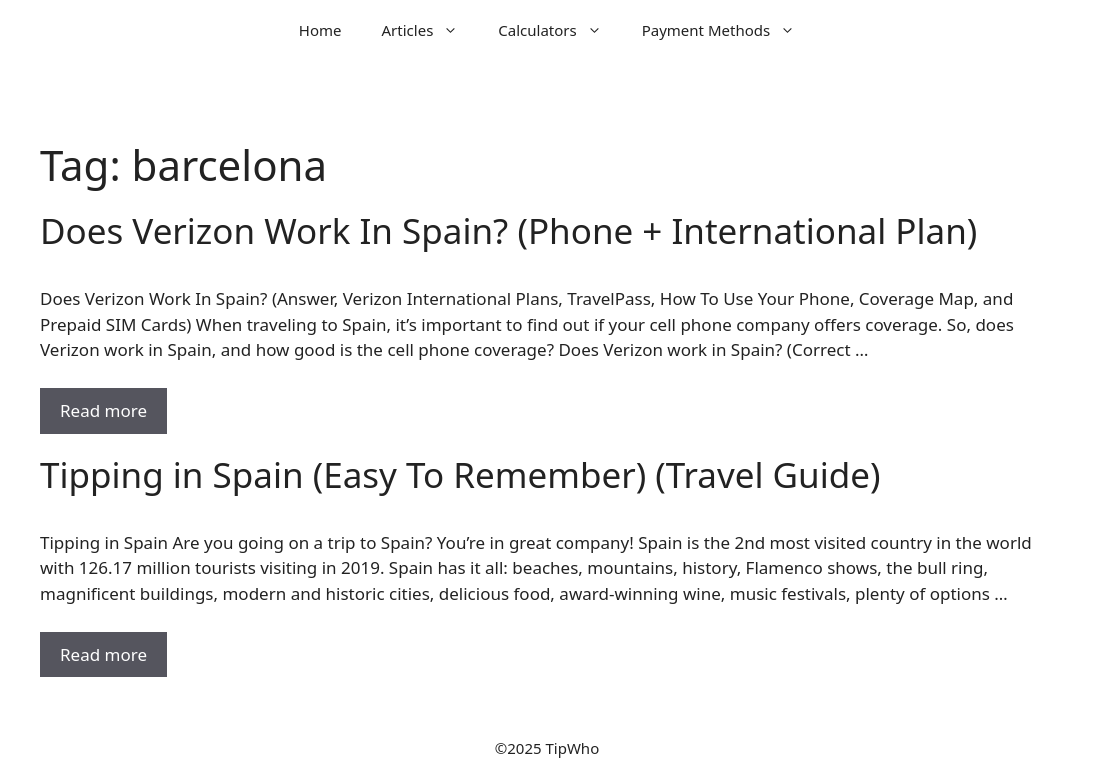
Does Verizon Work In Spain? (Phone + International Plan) (508, 230)
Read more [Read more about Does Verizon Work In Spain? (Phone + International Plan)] (103, 410)
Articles (430, 30)
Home (320, 30)
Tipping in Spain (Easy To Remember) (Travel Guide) (460, 474)
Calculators (559, 30)
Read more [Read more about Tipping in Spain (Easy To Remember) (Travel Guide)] (103, 654)
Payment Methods (728, 30)
